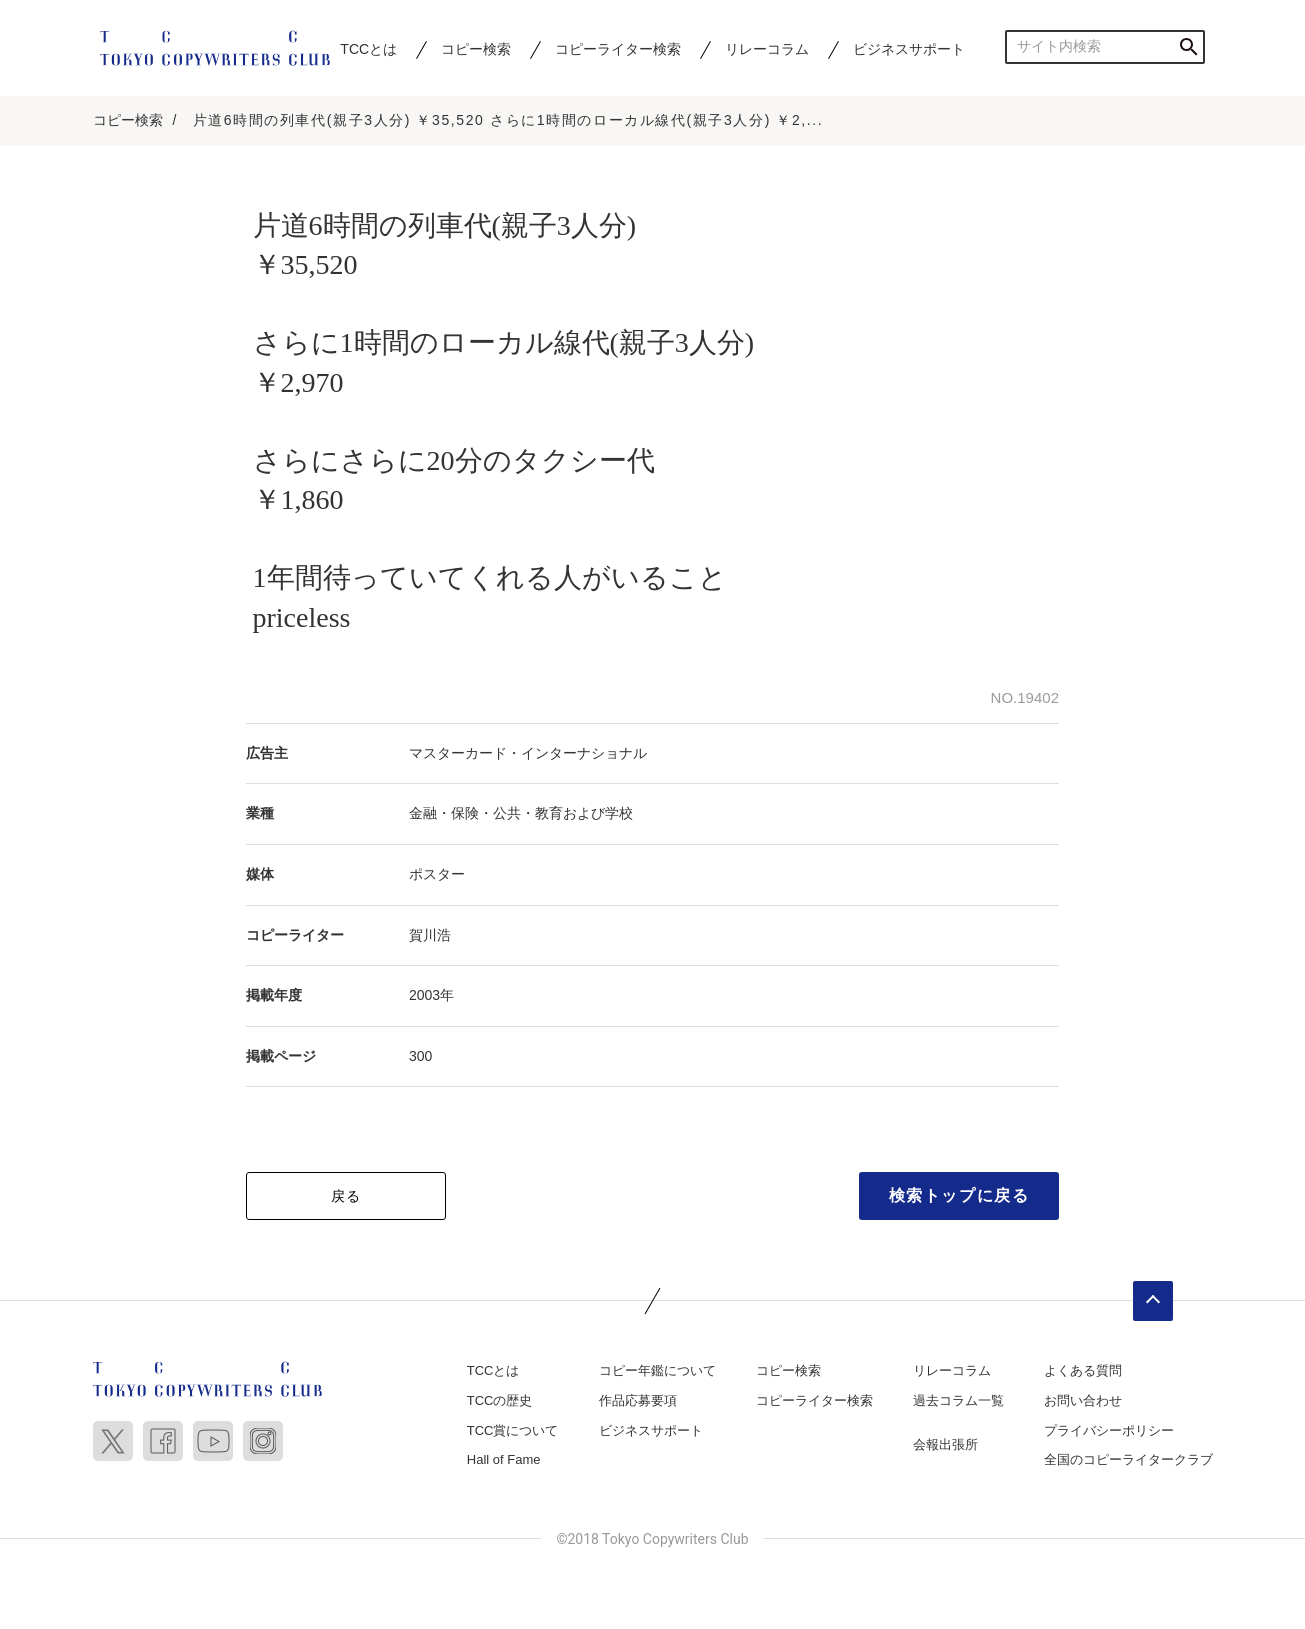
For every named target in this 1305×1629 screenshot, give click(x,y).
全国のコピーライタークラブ (1128, 1459)
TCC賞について (513, 1430)
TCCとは (368, 49)
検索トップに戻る (959, 1195)
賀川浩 (430, 935)
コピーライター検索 (618, 49)
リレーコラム (767, 49)
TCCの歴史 (500, 1400)
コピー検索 (476, 49)
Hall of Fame (504, 1459)
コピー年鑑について (657, 1370)
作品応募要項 (638, 1400)
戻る (346, 1196)
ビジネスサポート (909, 49)
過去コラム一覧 (958, 1400)
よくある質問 (1083, 1370)
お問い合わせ (1083, 1400)
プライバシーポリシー (1109, 1430)
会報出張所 (945, 1444)
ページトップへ (1153, 1301)
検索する (1188, 46)
